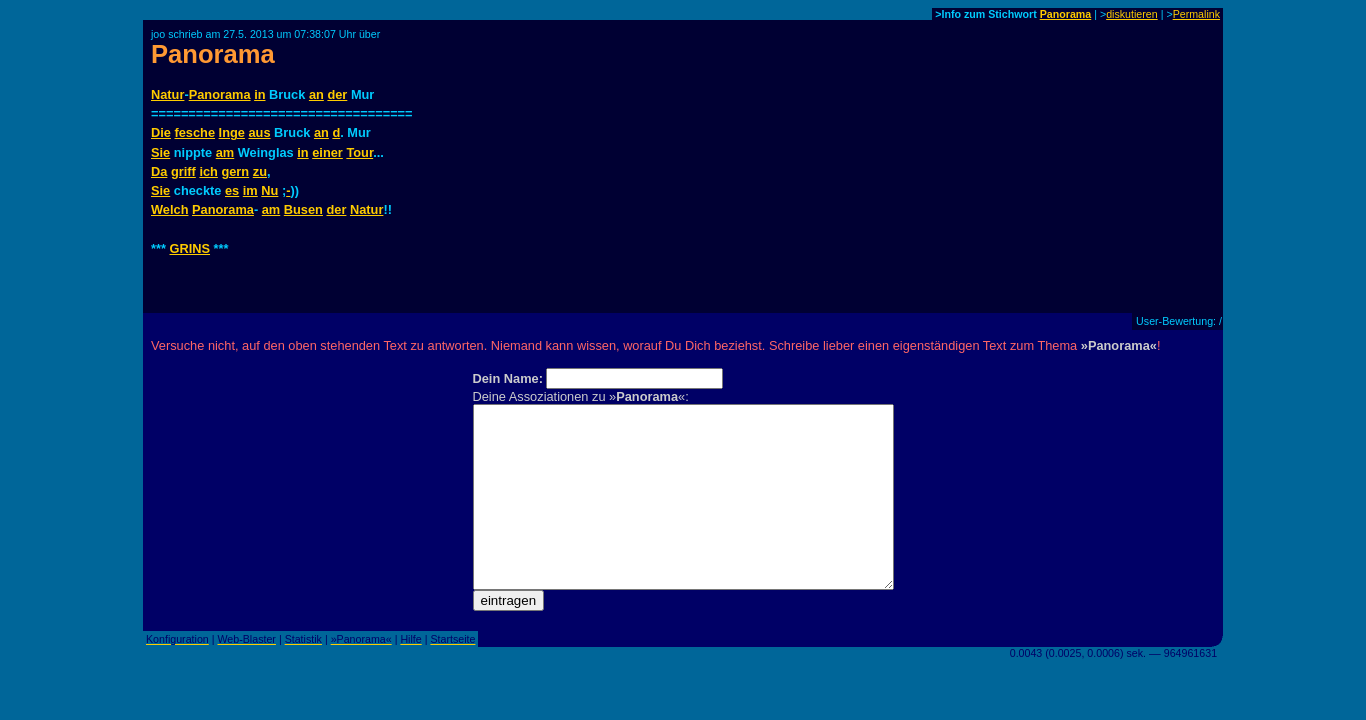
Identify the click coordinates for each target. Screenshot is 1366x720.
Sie (160, 152)
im (250, 190)
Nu (269, 190)
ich (208, 171)
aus (259, 132)
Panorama (1066, 14)
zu (260, 171)
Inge (232, 132)
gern (235, 171)
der (337, 94)
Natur (167, 94)
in (259, 94)
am (225, 152)
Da (159, 171)
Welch (169, 209)
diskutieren (1132, 14)
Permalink (1196, 14)
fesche (194, 132)
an (316, 94)
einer (327, 152)
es (232, 190)
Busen (303, 209)
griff (183, 171)
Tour (359, 152)
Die (161, 132)
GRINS (190, 248)
